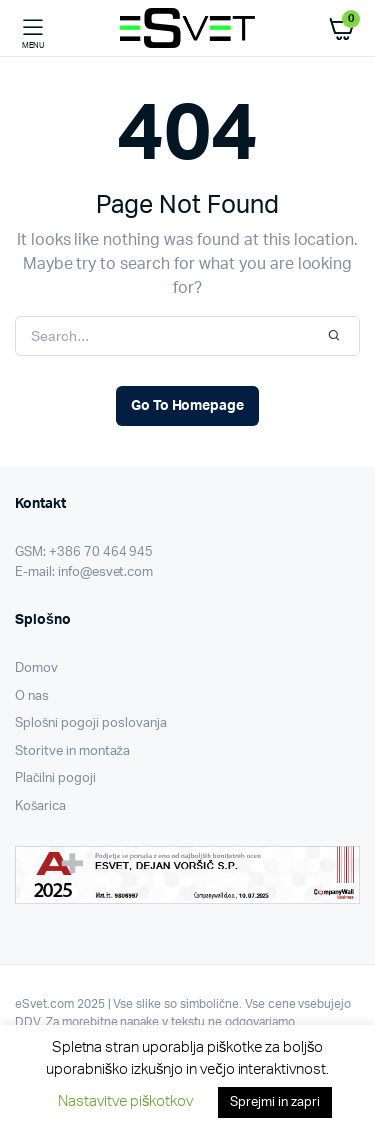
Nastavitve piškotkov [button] (125, 1101)
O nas (32, 696)
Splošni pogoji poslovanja (91, 723)
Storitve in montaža (72, 751)
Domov (36, 668)
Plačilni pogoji (55, 778)
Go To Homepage (188, 406)
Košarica (40, 806)
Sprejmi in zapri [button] (275, 1102)
